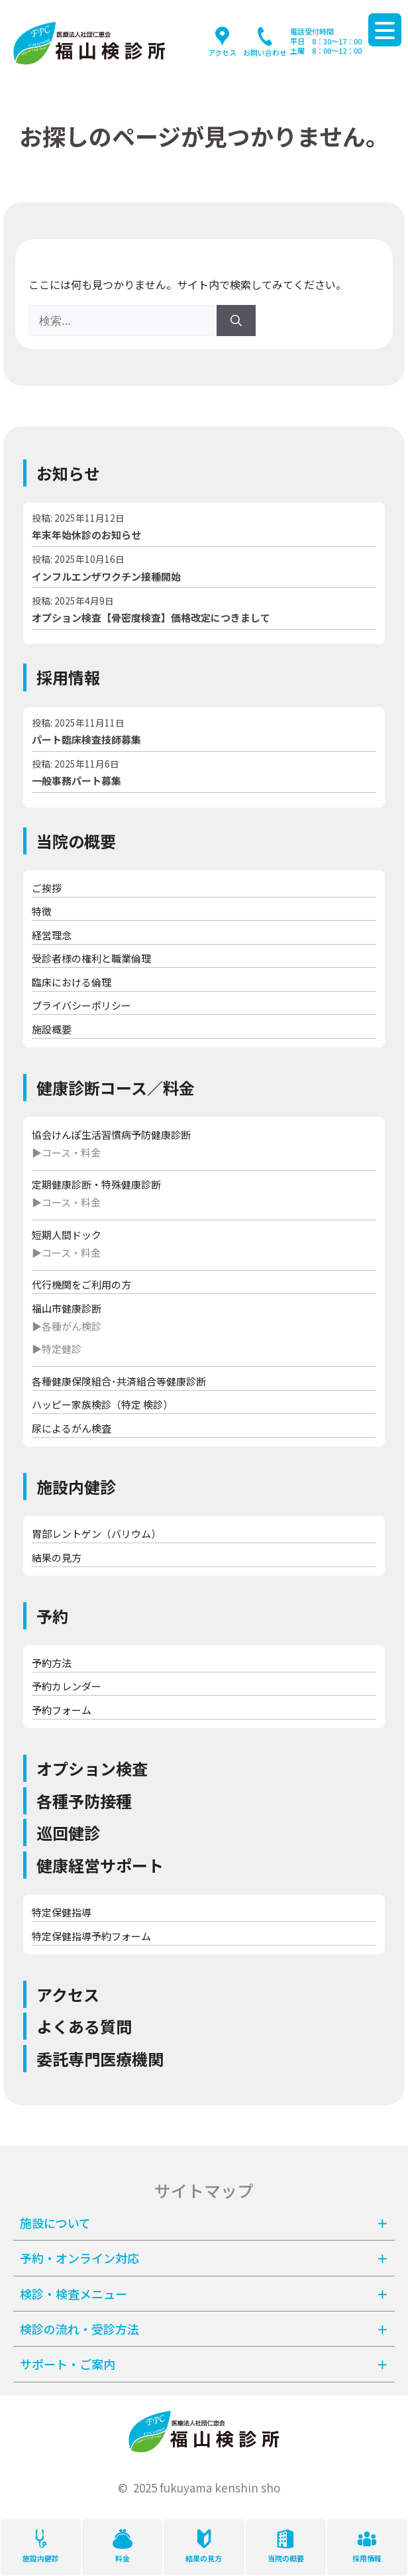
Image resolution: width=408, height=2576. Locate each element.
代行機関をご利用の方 (81, 1284)
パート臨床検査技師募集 (86, 739)
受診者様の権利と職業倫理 (91, 958)
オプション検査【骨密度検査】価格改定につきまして (151, 617)
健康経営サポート (100, 1865)
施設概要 (52, 1029)
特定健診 (61, 1349)
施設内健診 (76, 1486)
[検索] (236, 321)
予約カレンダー (66, 1686)
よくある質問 (84, 2026)
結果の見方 (56, 1557)
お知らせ (68, 473)
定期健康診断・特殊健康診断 (96, 1184)
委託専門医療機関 (100, 2058)
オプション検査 (92, 1768)
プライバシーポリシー (81, 1005)
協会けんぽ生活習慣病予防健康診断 (111, 1135)
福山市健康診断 (66, 1308)
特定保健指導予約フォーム (91, 1936)
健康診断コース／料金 (115, 1087)
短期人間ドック (66, 1235)
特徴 (42, 911)
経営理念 (52, 935)
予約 (52, 1615)
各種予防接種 (84, 1800)
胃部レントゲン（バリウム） (96, 1534)
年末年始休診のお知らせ (86, 535)
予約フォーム (61, 1710)
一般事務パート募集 (76, 781)
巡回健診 (68, 1832)
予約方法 (52, 1663)
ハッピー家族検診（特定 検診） (102, 1404)
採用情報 (68, 677)
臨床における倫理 (71, 982)
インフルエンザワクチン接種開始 (106, 576)
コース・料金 (71, 1152)
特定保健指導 (61, 1912)
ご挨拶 (47, 888)
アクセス (67, 1994)
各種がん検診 (71, 1326)
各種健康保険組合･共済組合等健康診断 (119, 1381)
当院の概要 (76, 840)
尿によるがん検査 (71, 1428)
